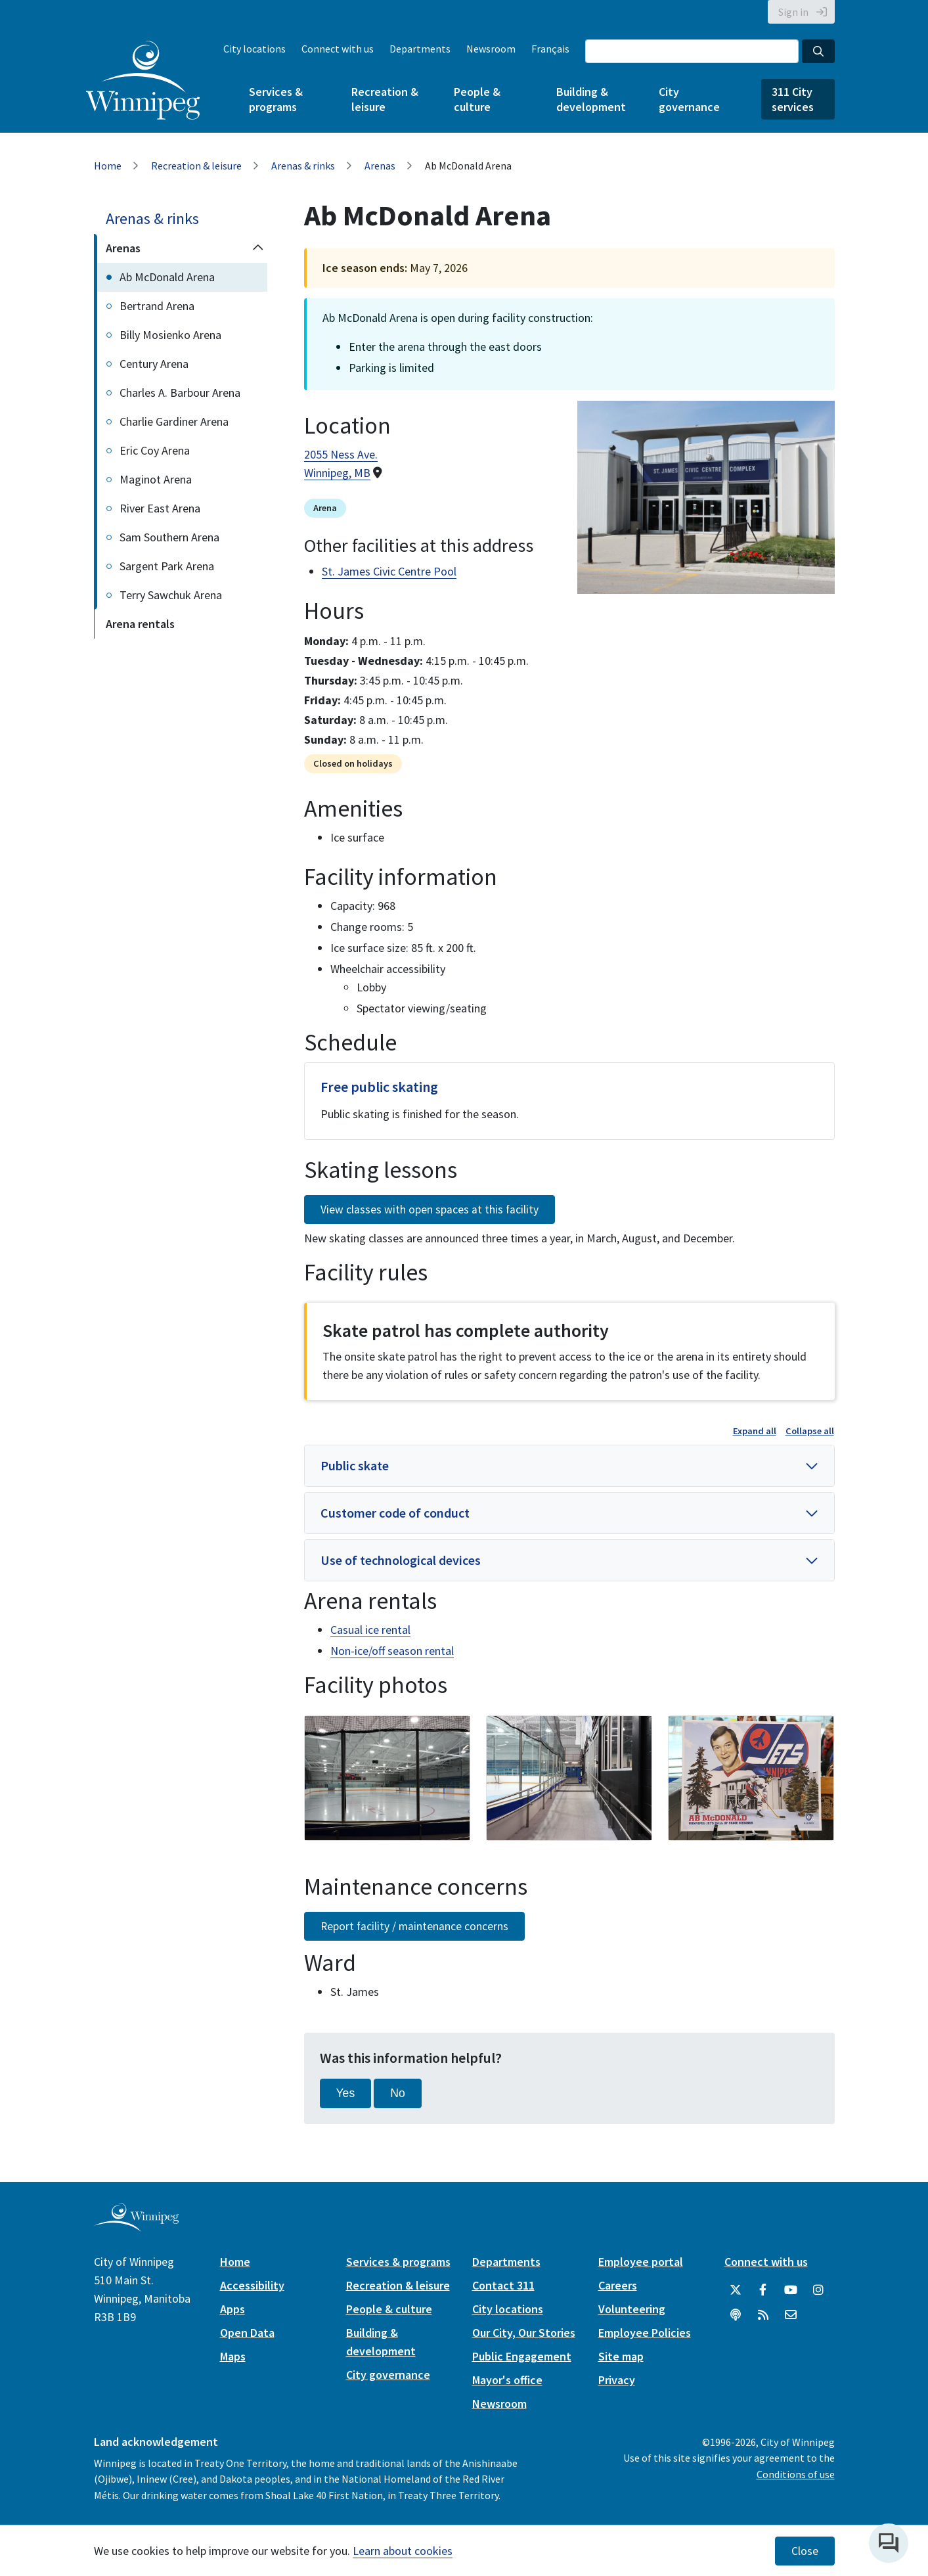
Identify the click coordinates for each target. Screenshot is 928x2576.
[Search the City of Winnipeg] (692, 51)
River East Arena (160, 508)
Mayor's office (507, 2379)
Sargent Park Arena (167, 566)
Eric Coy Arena (155, 450)
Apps (232, 2308)
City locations (254, 48)
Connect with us (337, 48)
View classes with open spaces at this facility (429, 1209)
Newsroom (491, 48)
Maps (233, 2356)
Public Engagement (521, 2356)
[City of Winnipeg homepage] (136, 2226)
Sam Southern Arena (169, 537)
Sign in (793, 11)
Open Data (247, 2332)
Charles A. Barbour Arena (180, 392)
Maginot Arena (156, 479)
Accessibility (252, 2285)
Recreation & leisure (384, 99)
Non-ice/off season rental (392, 1650)
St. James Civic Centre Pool (389, 571)
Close (804, 2551)
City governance (689, 99)
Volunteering (631, 2308)
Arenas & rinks (303, 165)
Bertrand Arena (157, 305)
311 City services (793, 99)
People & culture (477, 99)
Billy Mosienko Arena (170, 334)
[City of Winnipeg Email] (791, 2315)
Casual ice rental (370, 1629)
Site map (621, 2356)
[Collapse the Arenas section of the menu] (258, 248)
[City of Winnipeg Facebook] (763, 2290)
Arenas (380, 165)
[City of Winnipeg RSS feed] (763, 2315)
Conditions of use (796, 2474)
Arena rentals (140, 623)
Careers (617, 2285)
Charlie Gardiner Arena (174, 421)
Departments (420, 48)
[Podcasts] (735, 2315)
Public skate (354, 1465)
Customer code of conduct (395, 1512)
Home (108, 165)
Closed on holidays (353, 763)
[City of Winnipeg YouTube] (791, 2290)
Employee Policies (644, 2332)
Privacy (616, 2379)
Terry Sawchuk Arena (171, 594)
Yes (345, 2093)
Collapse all (809, 1431)
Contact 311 (503, 2285)
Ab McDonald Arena (167, 276)
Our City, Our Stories (523, 2332)
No (397, 2093)
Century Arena (154, 363)
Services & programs (276, 99)
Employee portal (640, 2261)
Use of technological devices (400, 1560)
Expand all (754, 1431)
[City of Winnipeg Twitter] (735, 2290)
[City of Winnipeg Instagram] (818, 2290)
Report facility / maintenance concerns (414, 1926)
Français (550, 48)
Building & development (591, 99)
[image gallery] (387, 1778)
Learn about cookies (403, 2550)
